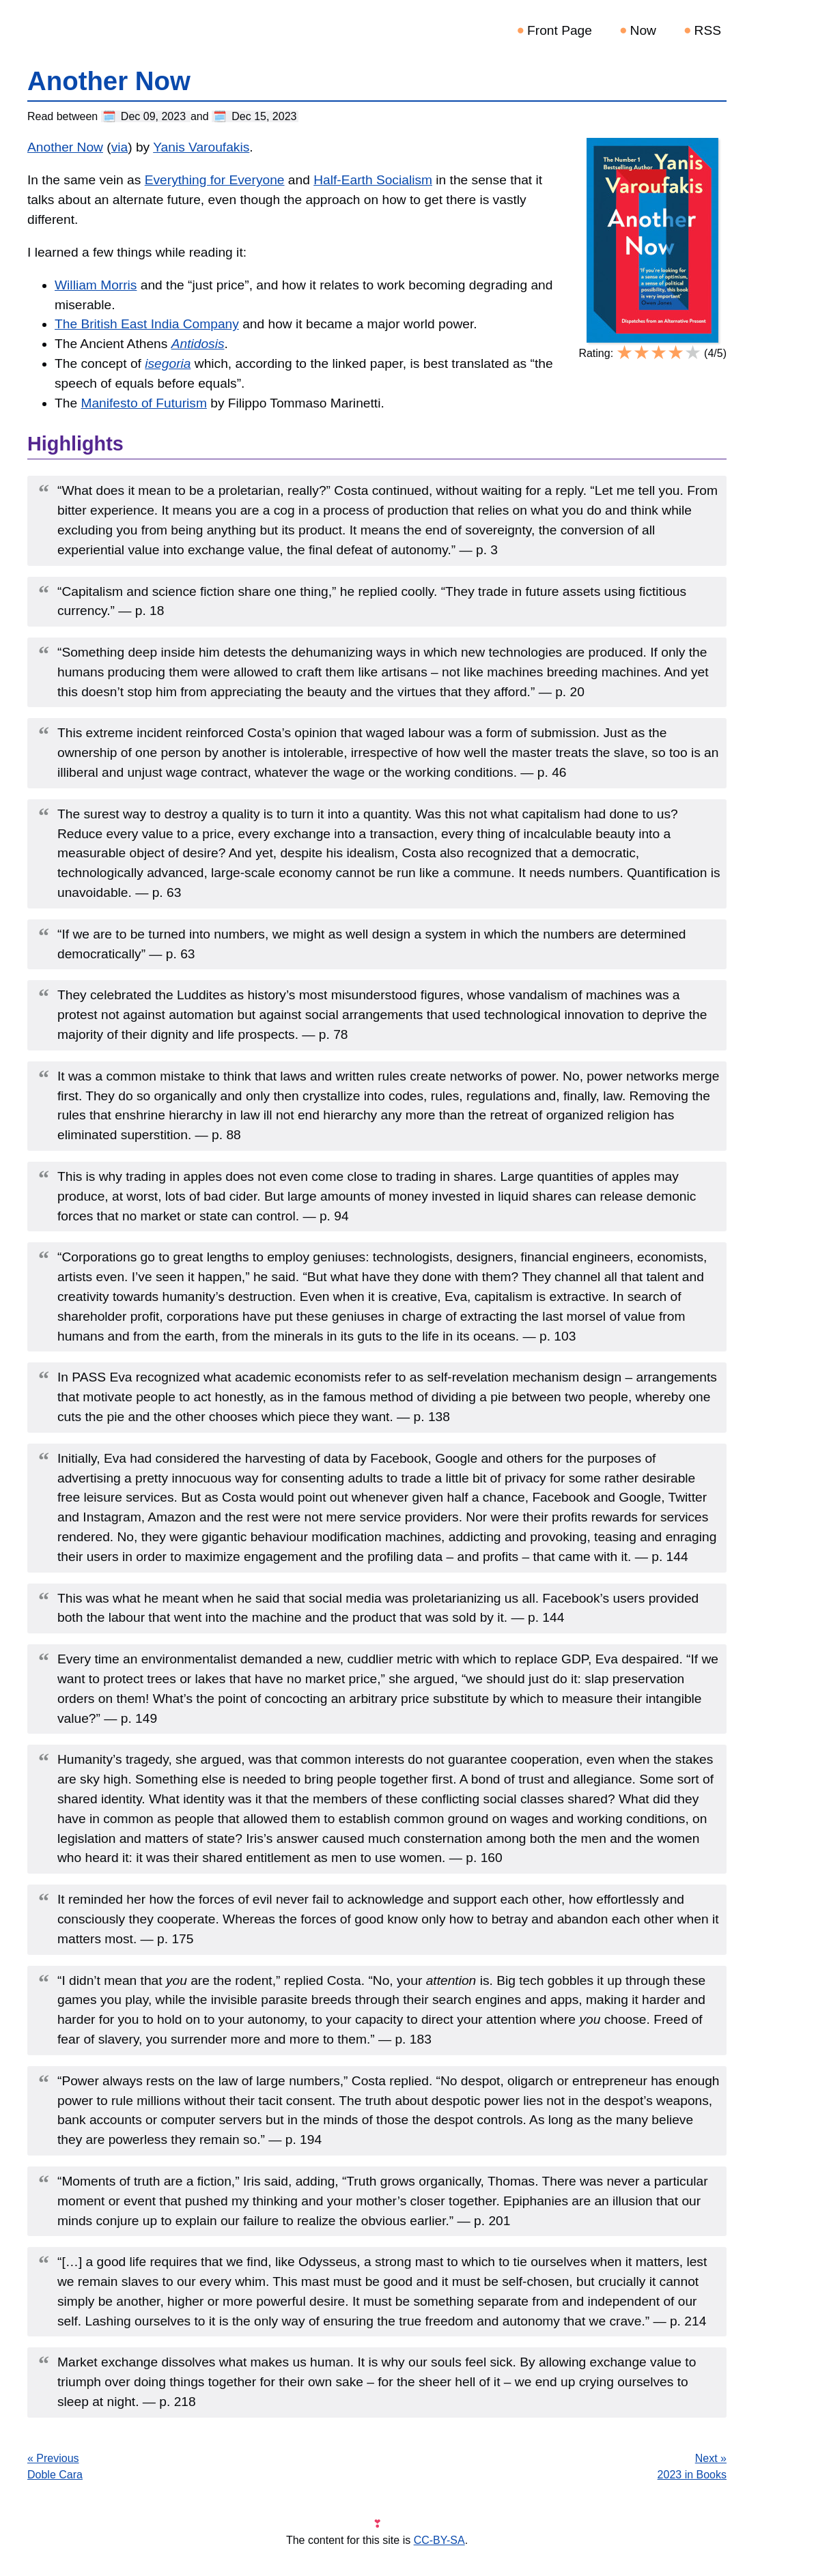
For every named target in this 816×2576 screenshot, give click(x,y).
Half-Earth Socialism (372, 180)
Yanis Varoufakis (201, 147)
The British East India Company (147, 324)
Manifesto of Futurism (143, 403)
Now (643, 30)
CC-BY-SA (439, 2540)
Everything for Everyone (215, 180)
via (119, 147)
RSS (707, 30)
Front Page (559, 30)
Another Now (65, 147)
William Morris (96, 285)
